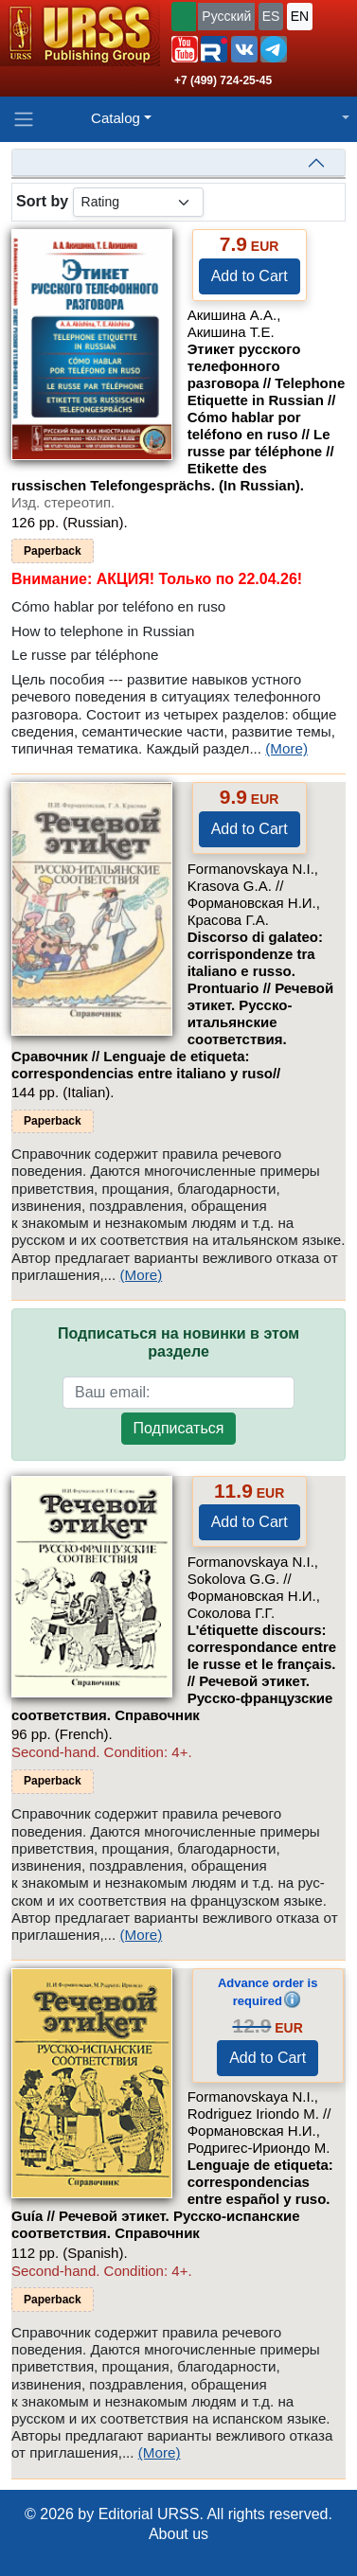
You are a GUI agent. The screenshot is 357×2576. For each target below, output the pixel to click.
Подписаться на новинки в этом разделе (178, 1342)
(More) (286, 748)
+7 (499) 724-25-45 (223, 80)
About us (178, 2534)
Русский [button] (226, 16)
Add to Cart (249, 276)
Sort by (42, 201)
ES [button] (271, 16)
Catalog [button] (115, 118)
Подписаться (179, 1428)
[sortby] (138, 202)
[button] (184, 49)
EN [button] (300, 16)
